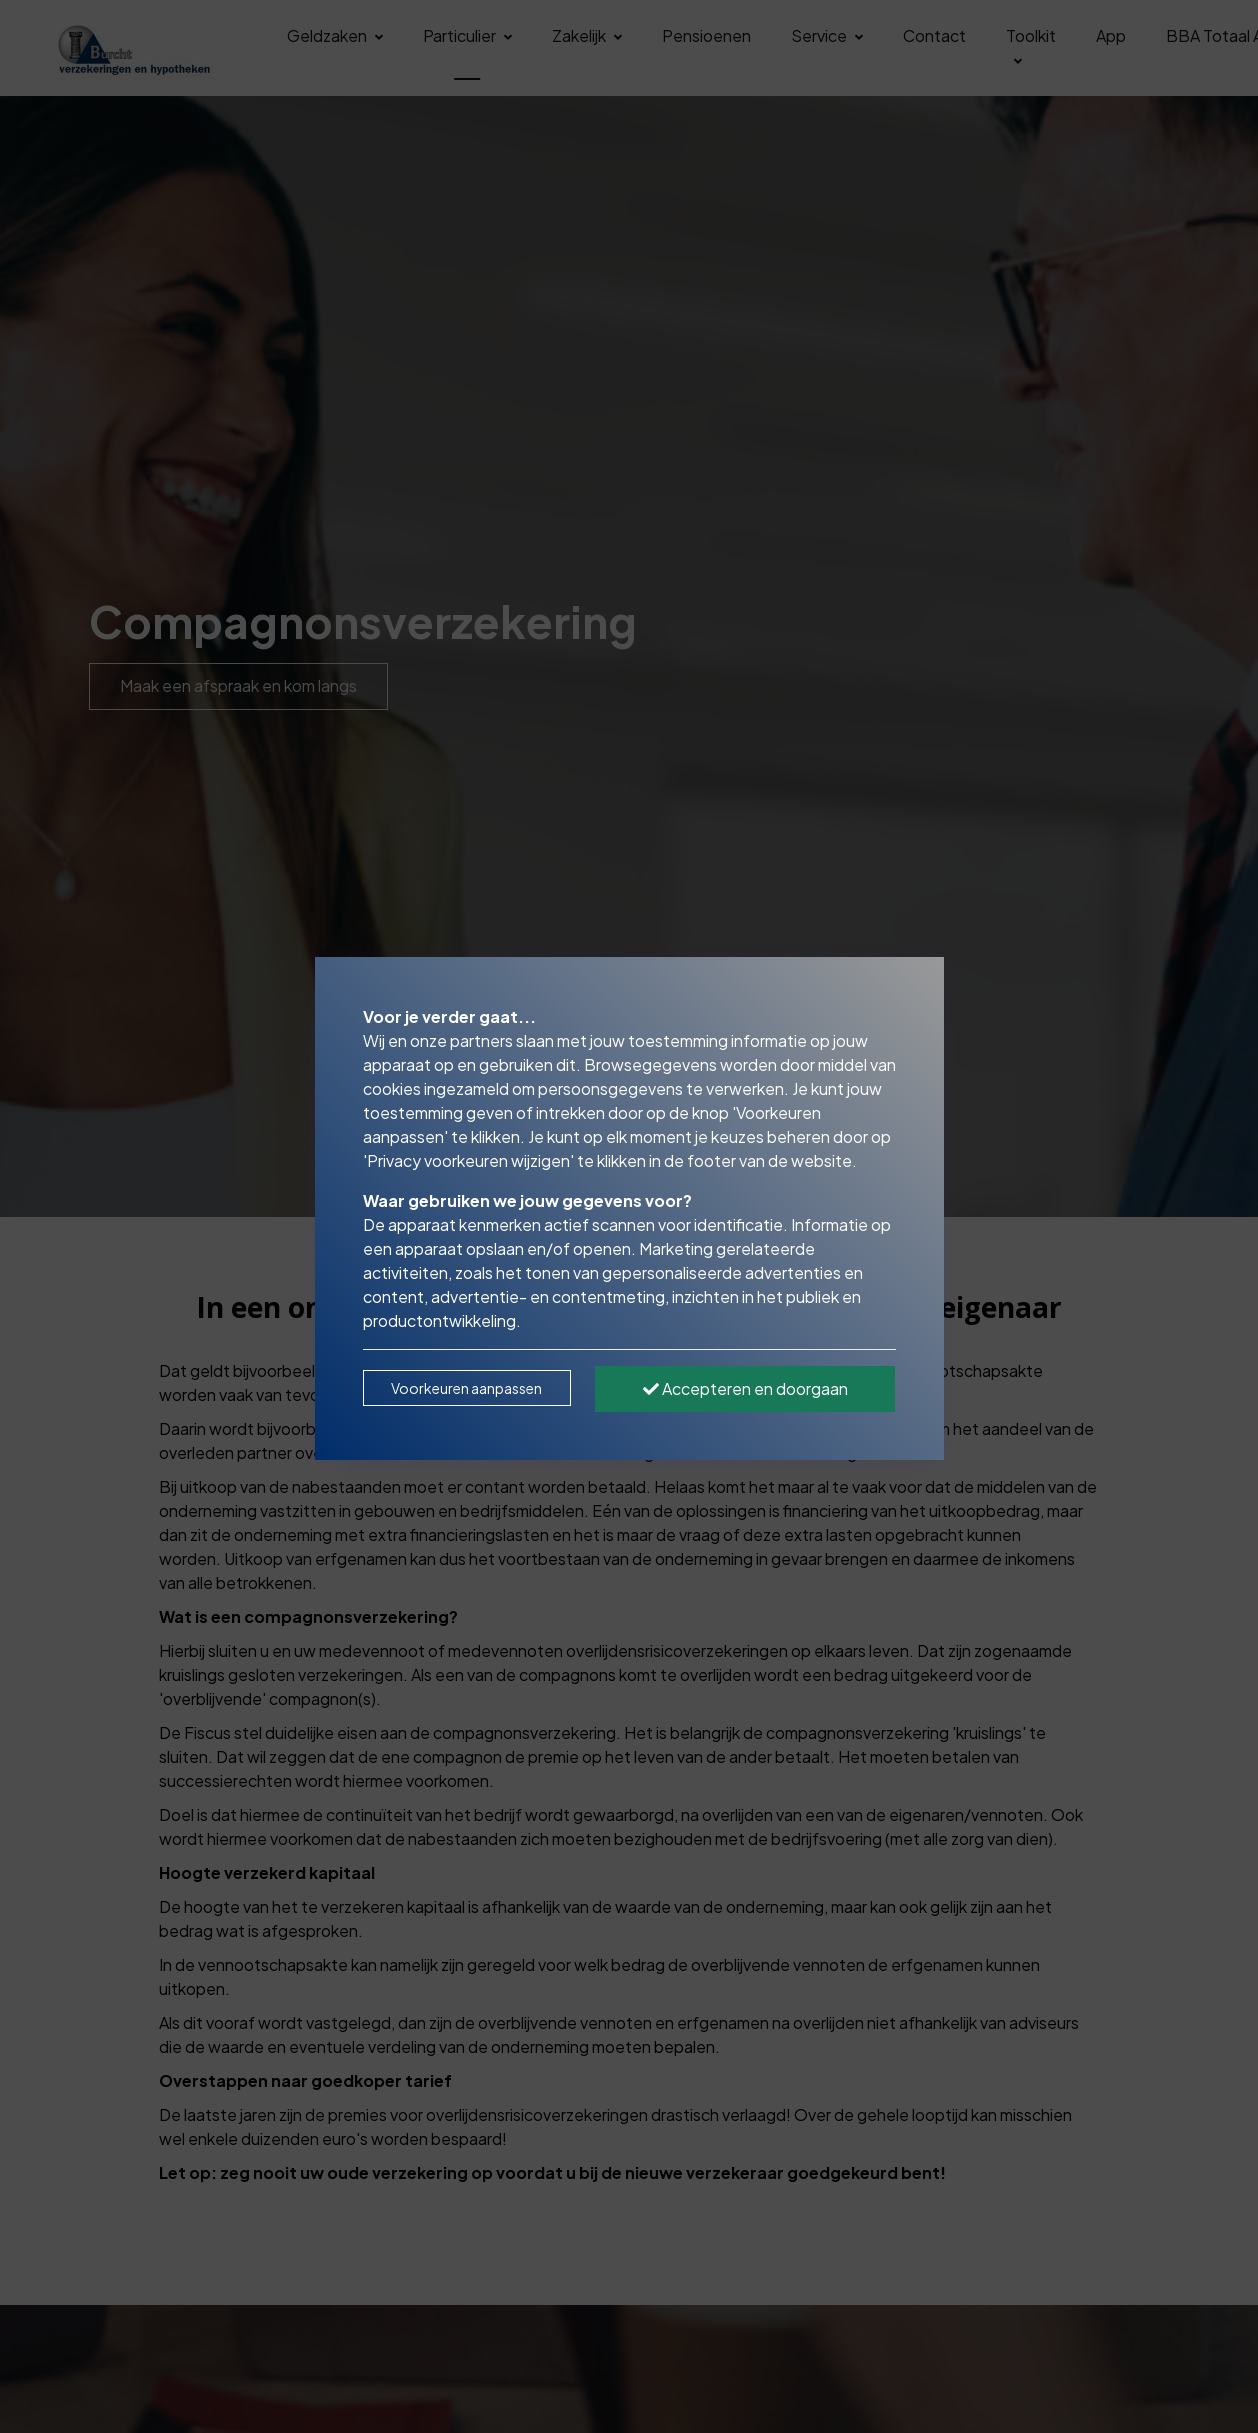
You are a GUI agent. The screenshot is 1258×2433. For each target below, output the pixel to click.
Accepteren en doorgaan (745, 1388)
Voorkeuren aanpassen (466, 1388)
